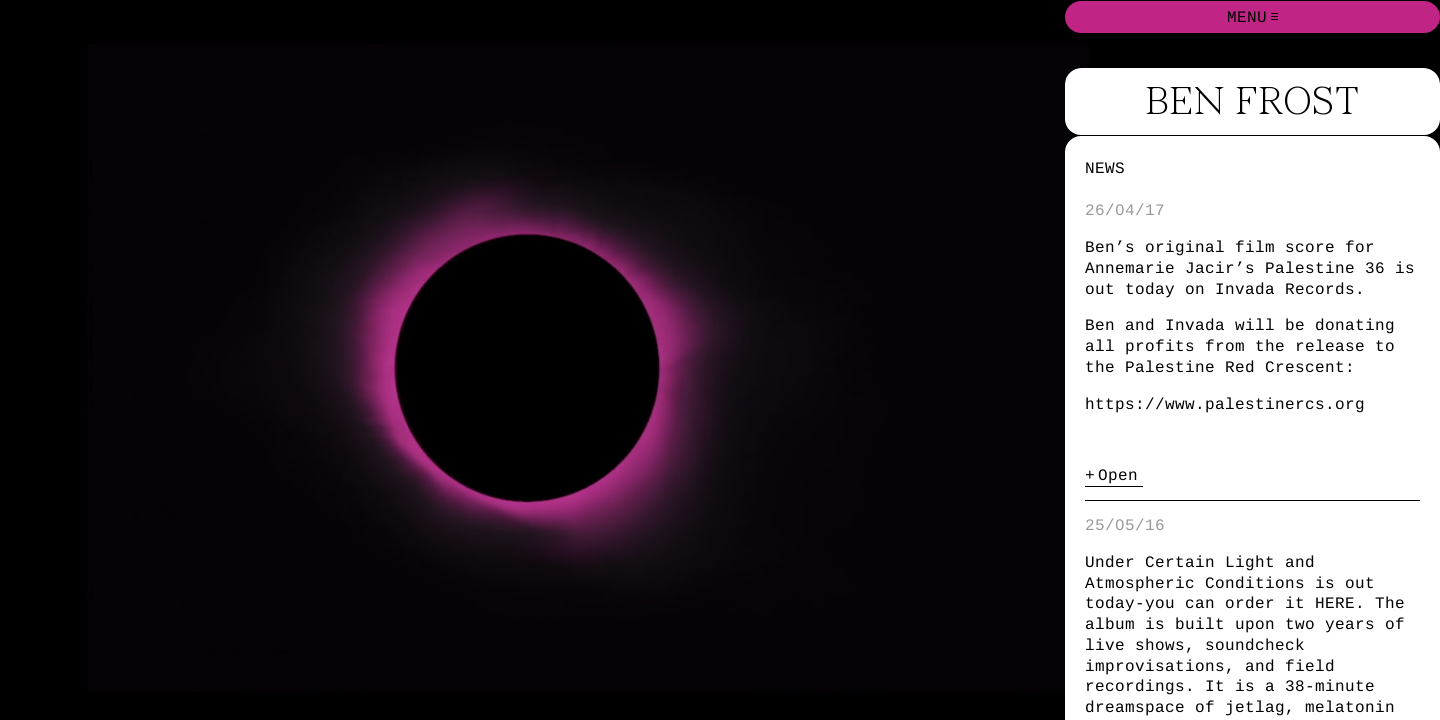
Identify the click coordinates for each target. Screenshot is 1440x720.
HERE (1335, 603)
